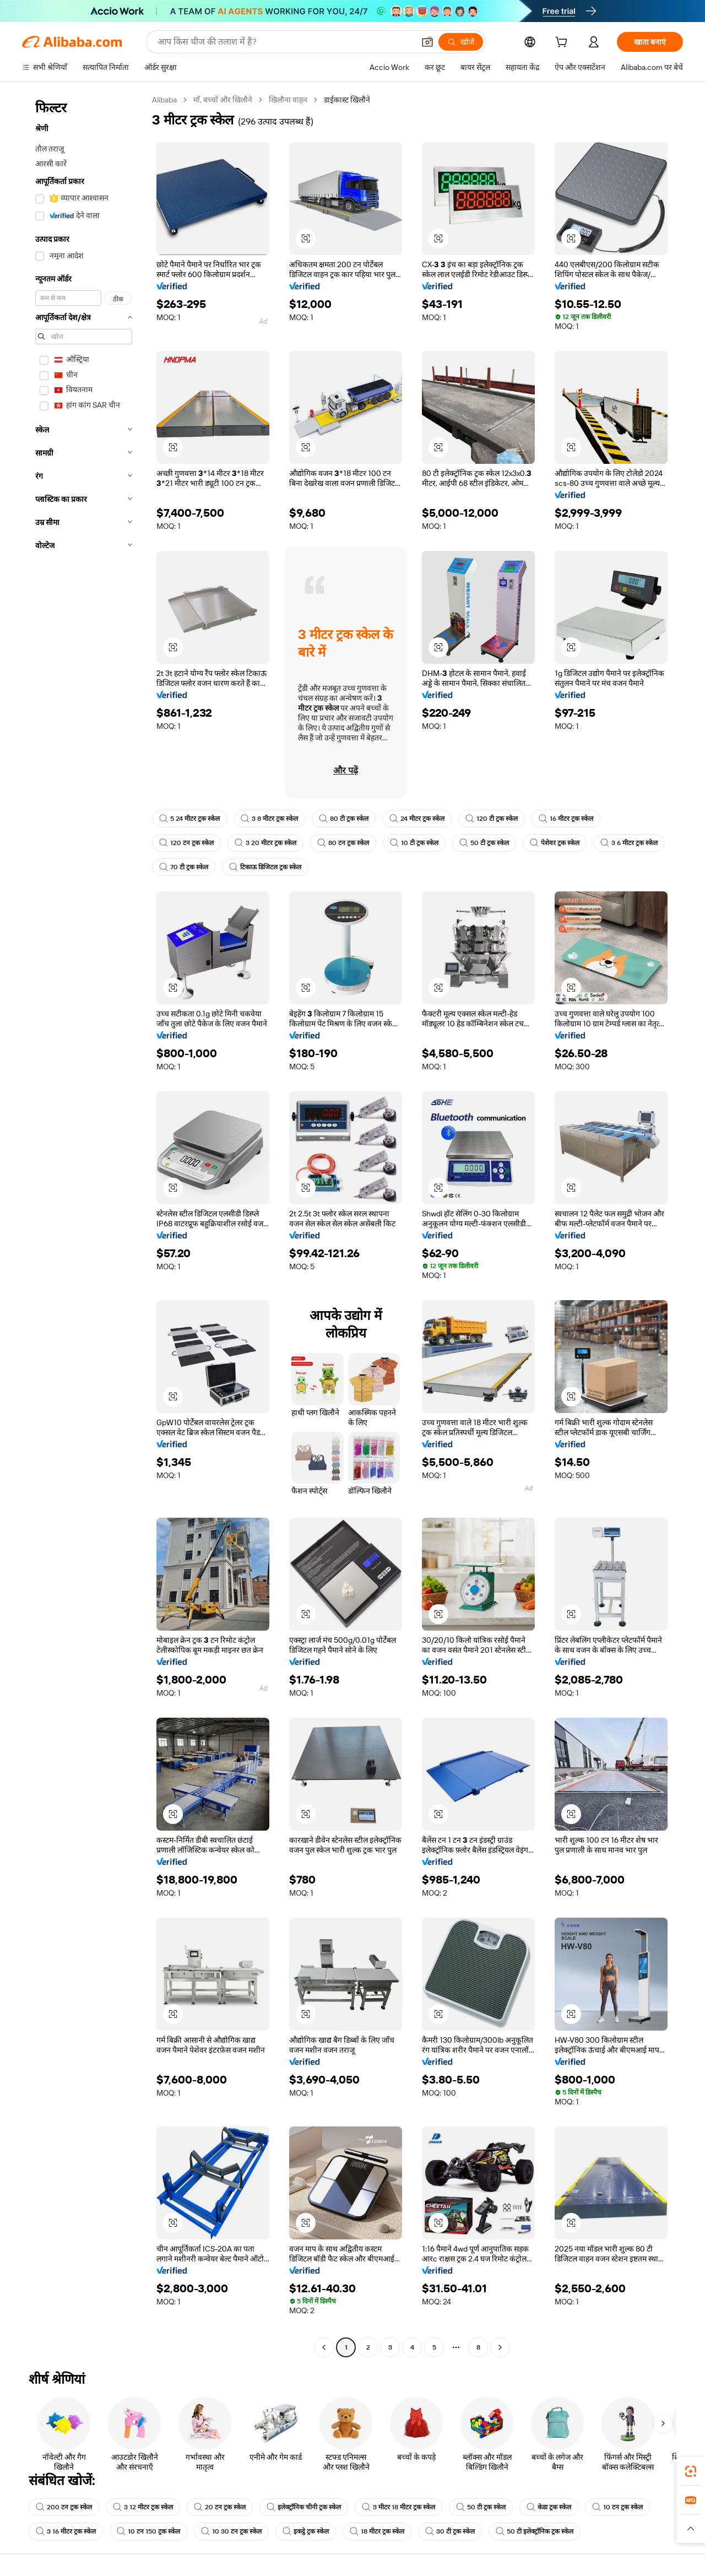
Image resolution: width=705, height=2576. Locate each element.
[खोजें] (460, 42)
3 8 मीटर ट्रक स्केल (269, 818)
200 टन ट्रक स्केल (64, 2507)
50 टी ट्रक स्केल (484, 842)
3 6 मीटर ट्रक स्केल (629, 842)
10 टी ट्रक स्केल (414, 842)
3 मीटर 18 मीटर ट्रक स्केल (398, 2507)
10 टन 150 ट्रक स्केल (148, 2531)
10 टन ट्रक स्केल (617, 2507)
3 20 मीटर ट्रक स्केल (265, 842)
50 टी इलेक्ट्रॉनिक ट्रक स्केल (534, 2531)
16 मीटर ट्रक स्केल (566, 818)
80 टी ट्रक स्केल (343, 818)
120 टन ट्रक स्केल (186, 842)
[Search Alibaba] (285, 42)
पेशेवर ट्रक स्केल (554, 842)
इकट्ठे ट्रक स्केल (306, 2531)
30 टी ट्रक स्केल (450, 2531)
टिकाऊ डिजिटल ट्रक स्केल (265, 867)
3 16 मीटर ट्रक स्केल (66, 2531)
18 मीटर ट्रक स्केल (377, 2531)
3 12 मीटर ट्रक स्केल (143, 2507)
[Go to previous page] (324, 2347)
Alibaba (164, 99)
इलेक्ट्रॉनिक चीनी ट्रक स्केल (304, 2507)
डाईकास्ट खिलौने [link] (347, 99)
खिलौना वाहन (288, 99)
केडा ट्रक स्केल (549, 2507)
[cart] (563, 43)
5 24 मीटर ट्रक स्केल (189, 818)
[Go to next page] (500, 2347)
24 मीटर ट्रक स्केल (416, 818)
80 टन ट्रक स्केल (343, 842)
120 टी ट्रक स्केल (491, 818)
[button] (427, 41)
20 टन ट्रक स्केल (220, 2507)
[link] (690, 2471)
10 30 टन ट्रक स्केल (231, 2531)
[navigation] (84, 1225)
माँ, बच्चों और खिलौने (222, 99)
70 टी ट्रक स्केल (183, 867)
